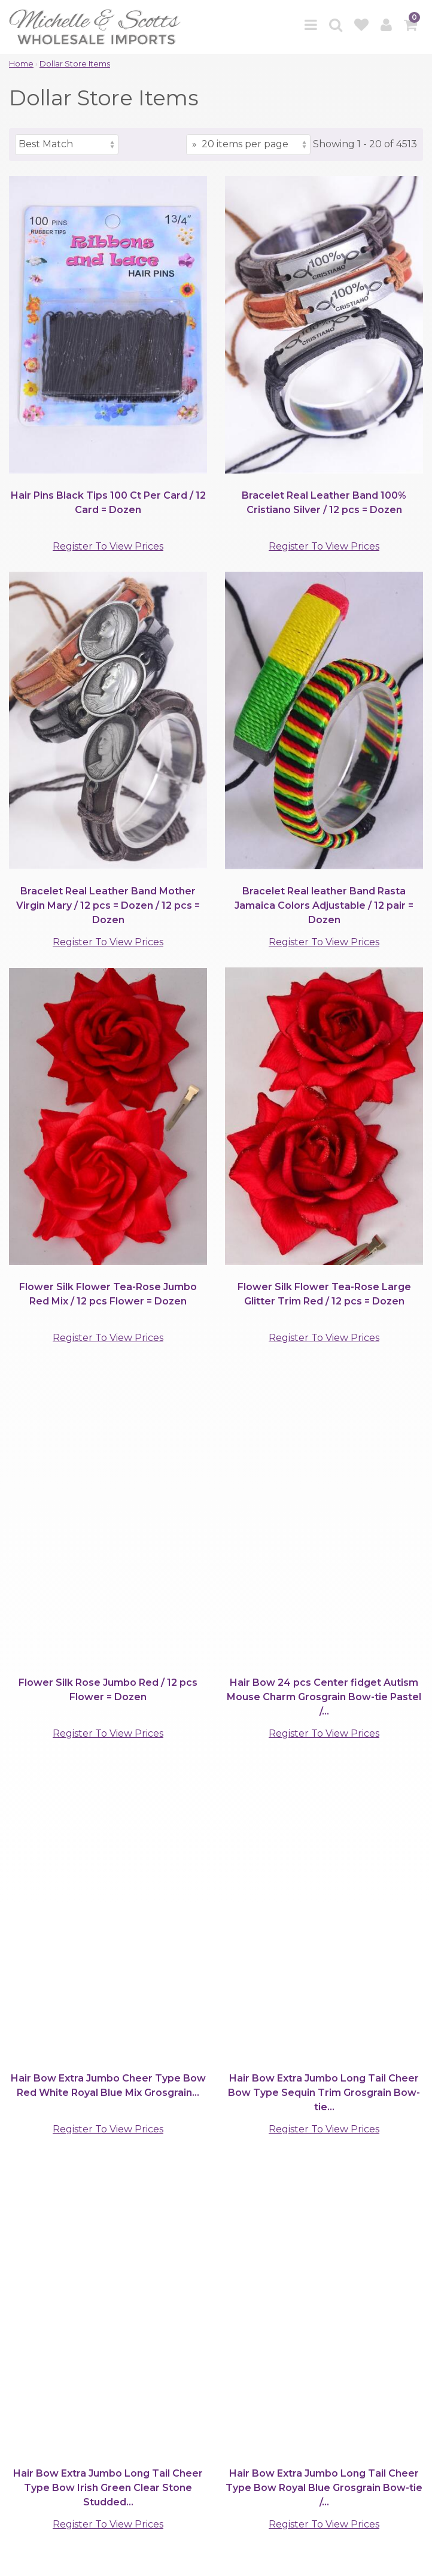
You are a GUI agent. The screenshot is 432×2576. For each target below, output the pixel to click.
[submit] (248, 2303)
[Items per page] (248, 144)
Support (30, 2405)
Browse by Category (60, 2363)
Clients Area (40, 2384)
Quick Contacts (49, 2438)
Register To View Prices (108, 546)
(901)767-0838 (122, 2164)
